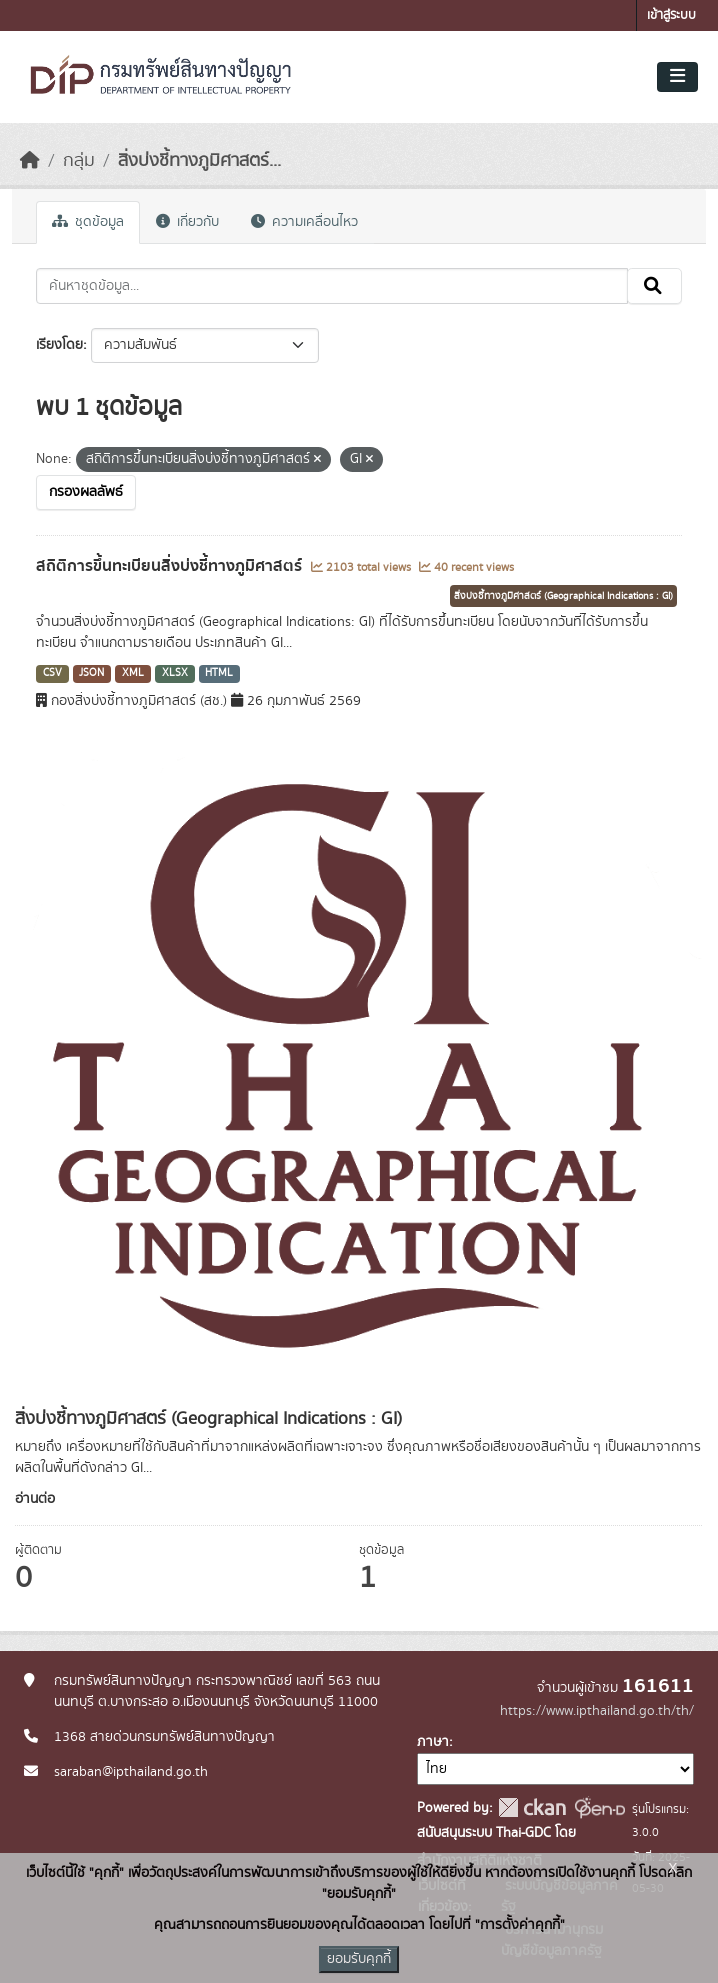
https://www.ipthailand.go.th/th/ (597, 1711)
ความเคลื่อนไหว (304, 222)
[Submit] (654, 286)
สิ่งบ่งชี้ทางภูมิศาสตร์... (199, 161)
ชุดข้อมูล (88, 222)
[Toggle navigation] (677, 77)
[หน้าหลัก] (30, 161)
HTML (219, 673)
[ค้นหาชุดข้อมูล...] (332, 286)
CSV (52, 673)
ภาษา (433, 1742)
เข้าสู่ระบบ (671, 15)
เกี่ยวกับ (187, 222)
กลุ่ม (79, 161)
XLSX (175, 673)
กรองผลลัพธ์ (86, 492)
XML (133, 673)
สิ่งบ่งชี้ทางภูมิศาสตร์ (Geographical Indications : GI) (563, 596)
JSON (91, 673)
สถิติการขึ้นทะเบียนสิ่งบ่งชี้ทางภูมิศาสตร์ (171, 566)
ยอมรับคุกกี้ (359, 1959)
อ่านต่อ (35, 1499)
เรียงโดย (59, 345)
